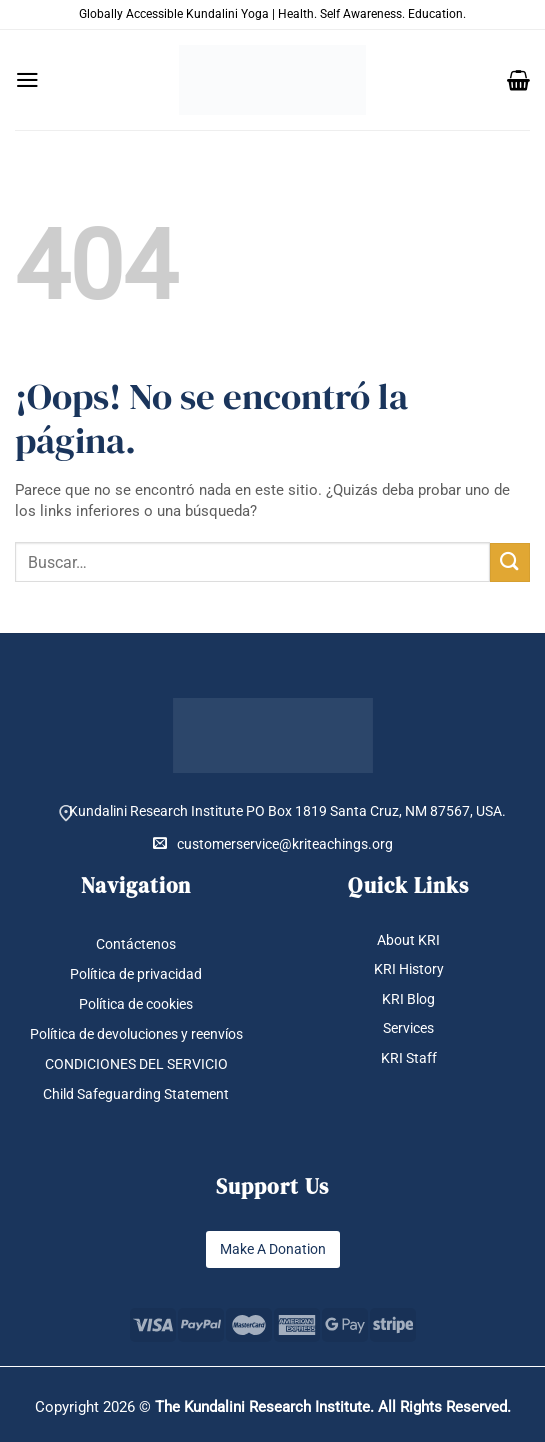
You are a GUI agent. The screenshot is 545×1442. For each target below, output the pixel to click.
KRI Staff (409, 1058)
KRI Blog (408, 999)
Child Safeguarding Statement (136, 1094)
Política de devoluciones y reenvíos (136, 1034)
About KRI (408, 940)
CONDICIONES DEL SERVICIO (136, 1064)
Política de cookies (136, 1004)
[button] (27, 80)
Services (408, 1028)
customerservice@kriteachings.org (273, 843)
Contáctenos (136, 944)
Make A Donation (273, 1249)
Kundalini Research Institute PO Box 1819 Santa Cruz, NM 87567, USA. (287, 811)
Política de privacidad (136, 974)
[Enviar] (510, 562)
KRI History (409, 970)
